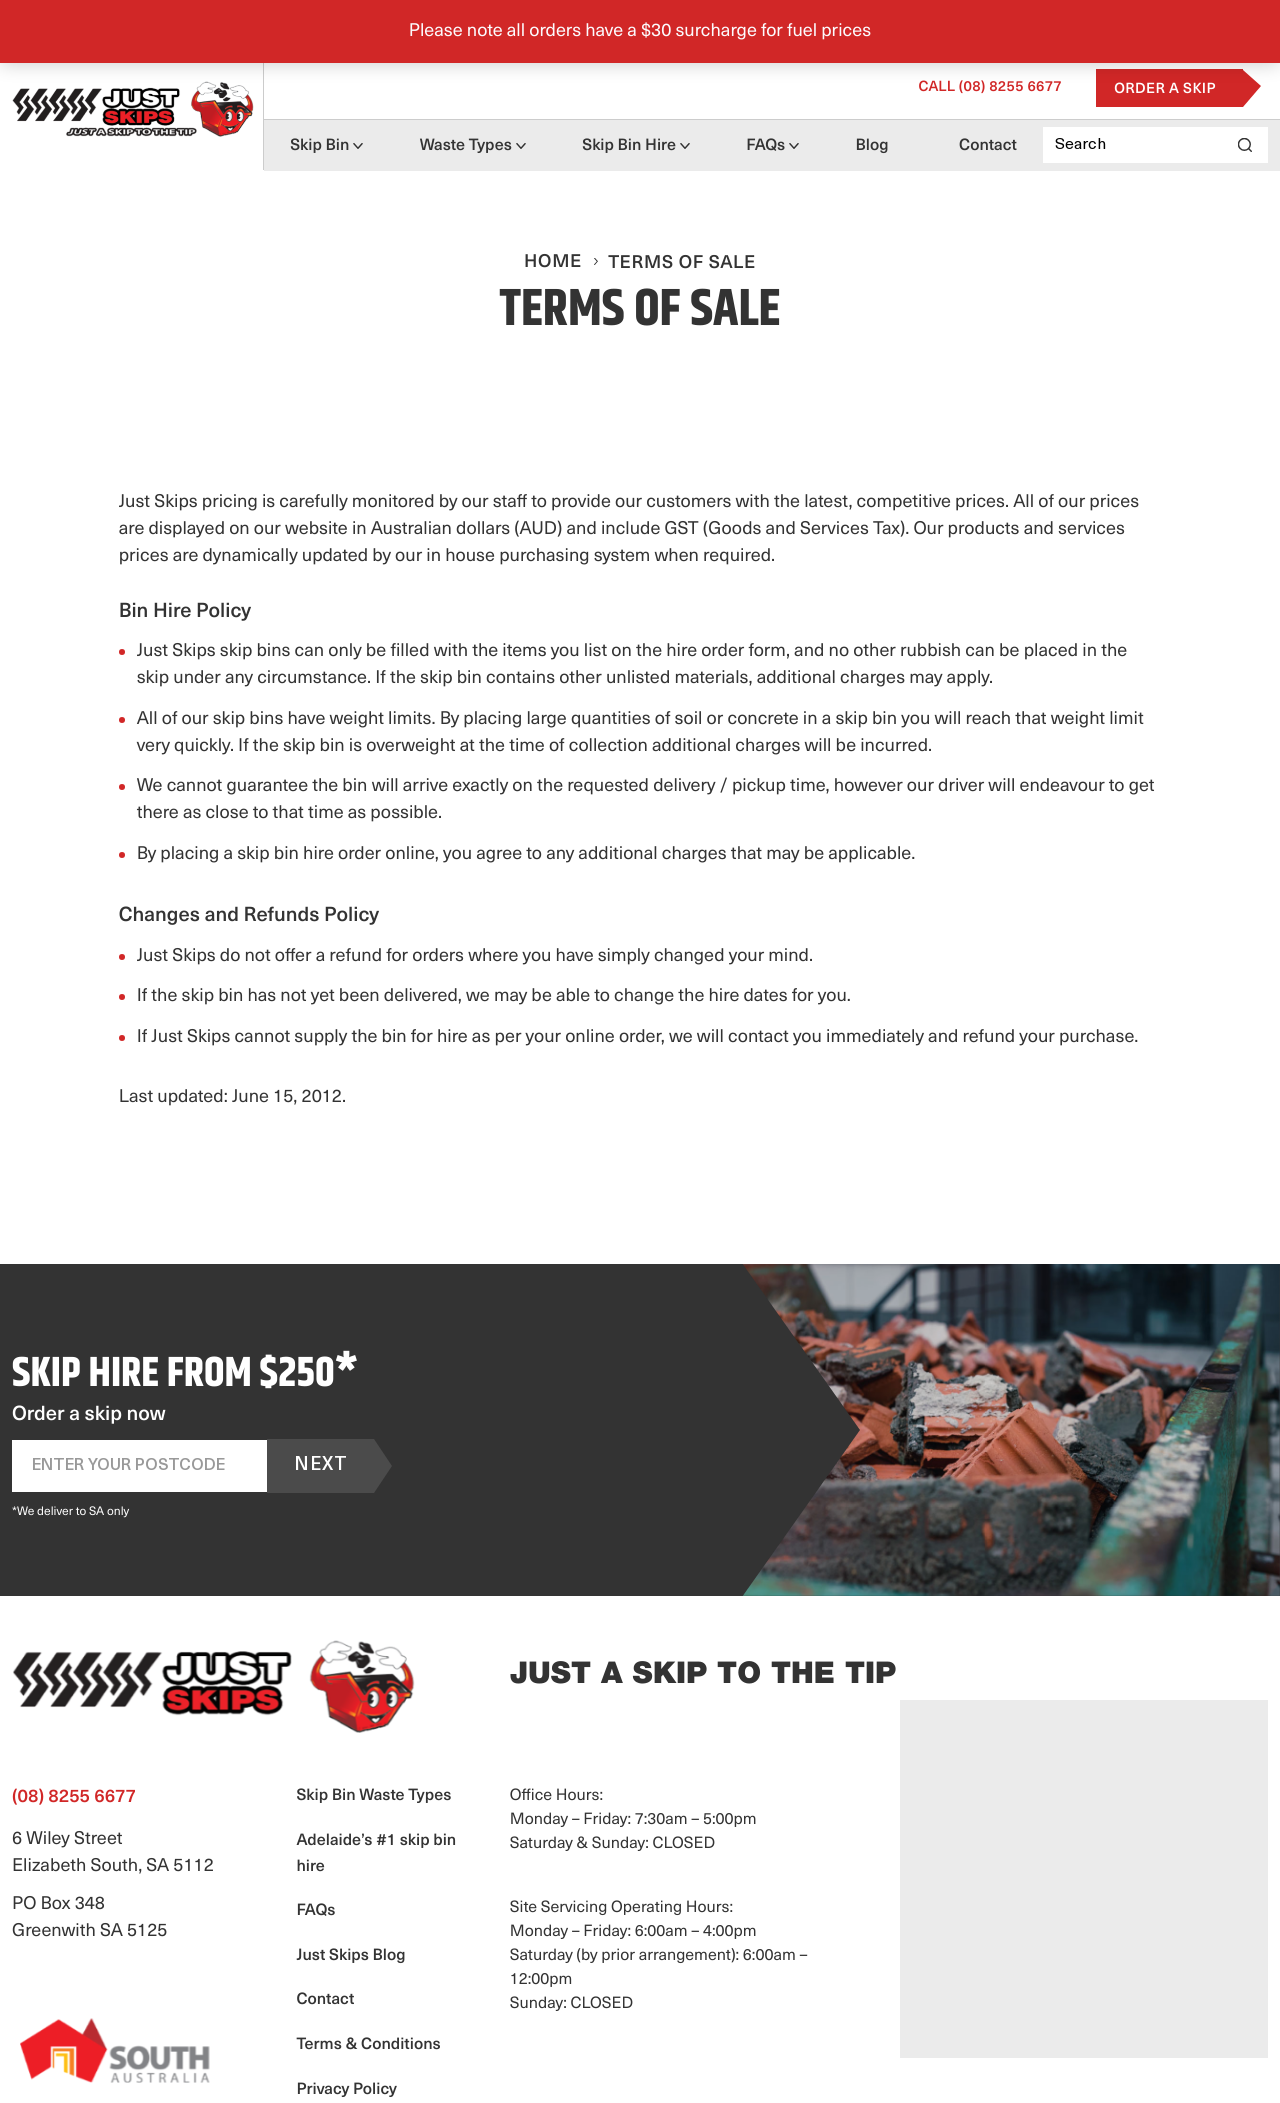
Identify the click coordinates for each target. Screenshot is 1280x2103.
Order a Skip (1165, 89)
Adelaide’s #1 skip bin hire (376, 1854)
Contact (988, 146)
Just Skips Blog (350, 1956)
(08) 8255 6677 (990, 87)
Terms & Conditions (368, 2045)
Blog (872, 146)
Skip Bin (319, 146)
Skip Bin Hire (629, 146)
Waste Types (466, 146)
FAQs (765, 146)
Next (320, 1465)
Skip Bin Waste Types (373, 1796)
